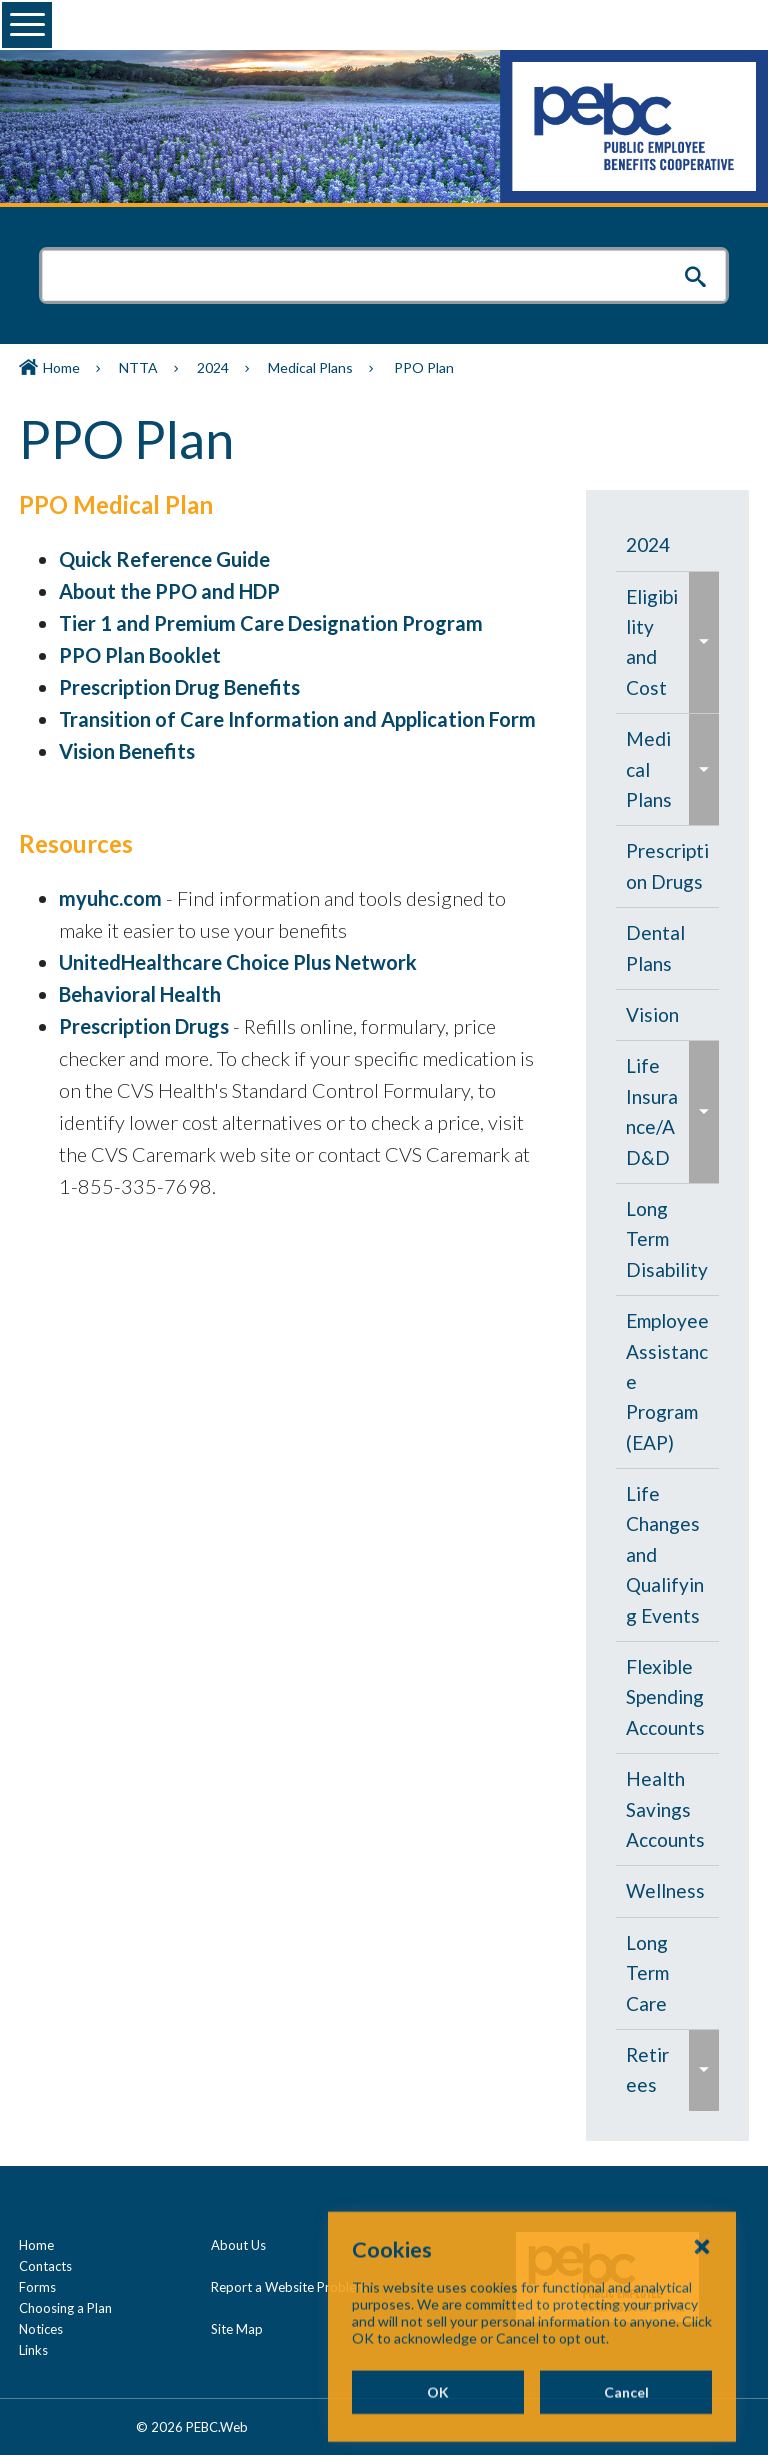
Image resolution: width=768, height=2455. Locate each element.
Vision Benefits (127, 751)
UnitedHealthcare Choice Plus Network (238, 962)
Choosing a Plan (65, 2308)
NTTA (138, 367)
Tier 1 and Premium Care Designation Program (271, 623)
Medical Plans (310, 367)
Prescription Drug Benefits (179, 687)
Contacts (45, 2266)
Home (61, 367)
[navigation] (668, 1315)
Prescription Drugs (144, 1026)
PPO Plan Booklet (140, 655)
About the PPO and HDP (169, 591)
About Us (238, 2245)
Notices (41, 2329)
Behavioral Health (140, 994)
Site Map (237, 2329)
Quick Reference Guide (164, 559)
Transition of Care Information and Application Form (297, 719)
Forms (37, 2287)
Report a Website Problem (289, 2287)
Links (33, 2350)
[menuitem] (668, 545)
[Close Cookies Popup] (702, 2312)
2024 (213, 367)
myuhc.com (110, 898)
